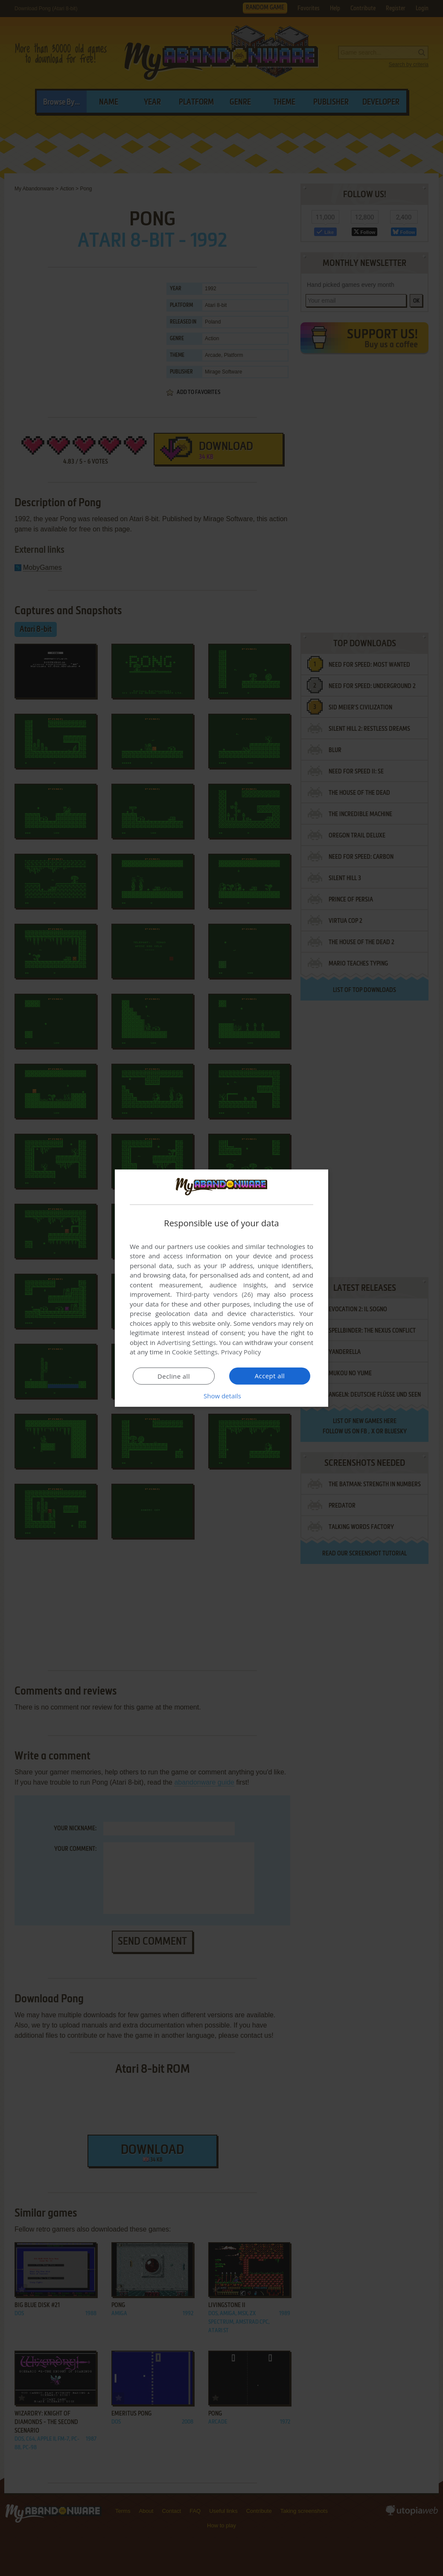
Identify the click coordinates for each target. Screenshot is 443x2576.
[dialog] (221, 1287)
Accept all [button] (270, 1375)
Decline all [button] (173, 1376)
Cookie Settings (195, 1352)
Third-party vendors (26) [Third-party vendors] (214, 1294)
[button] (221, 1395)
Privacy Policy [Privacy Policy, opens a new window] (241, 1352)
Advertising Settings (186, 1342)
